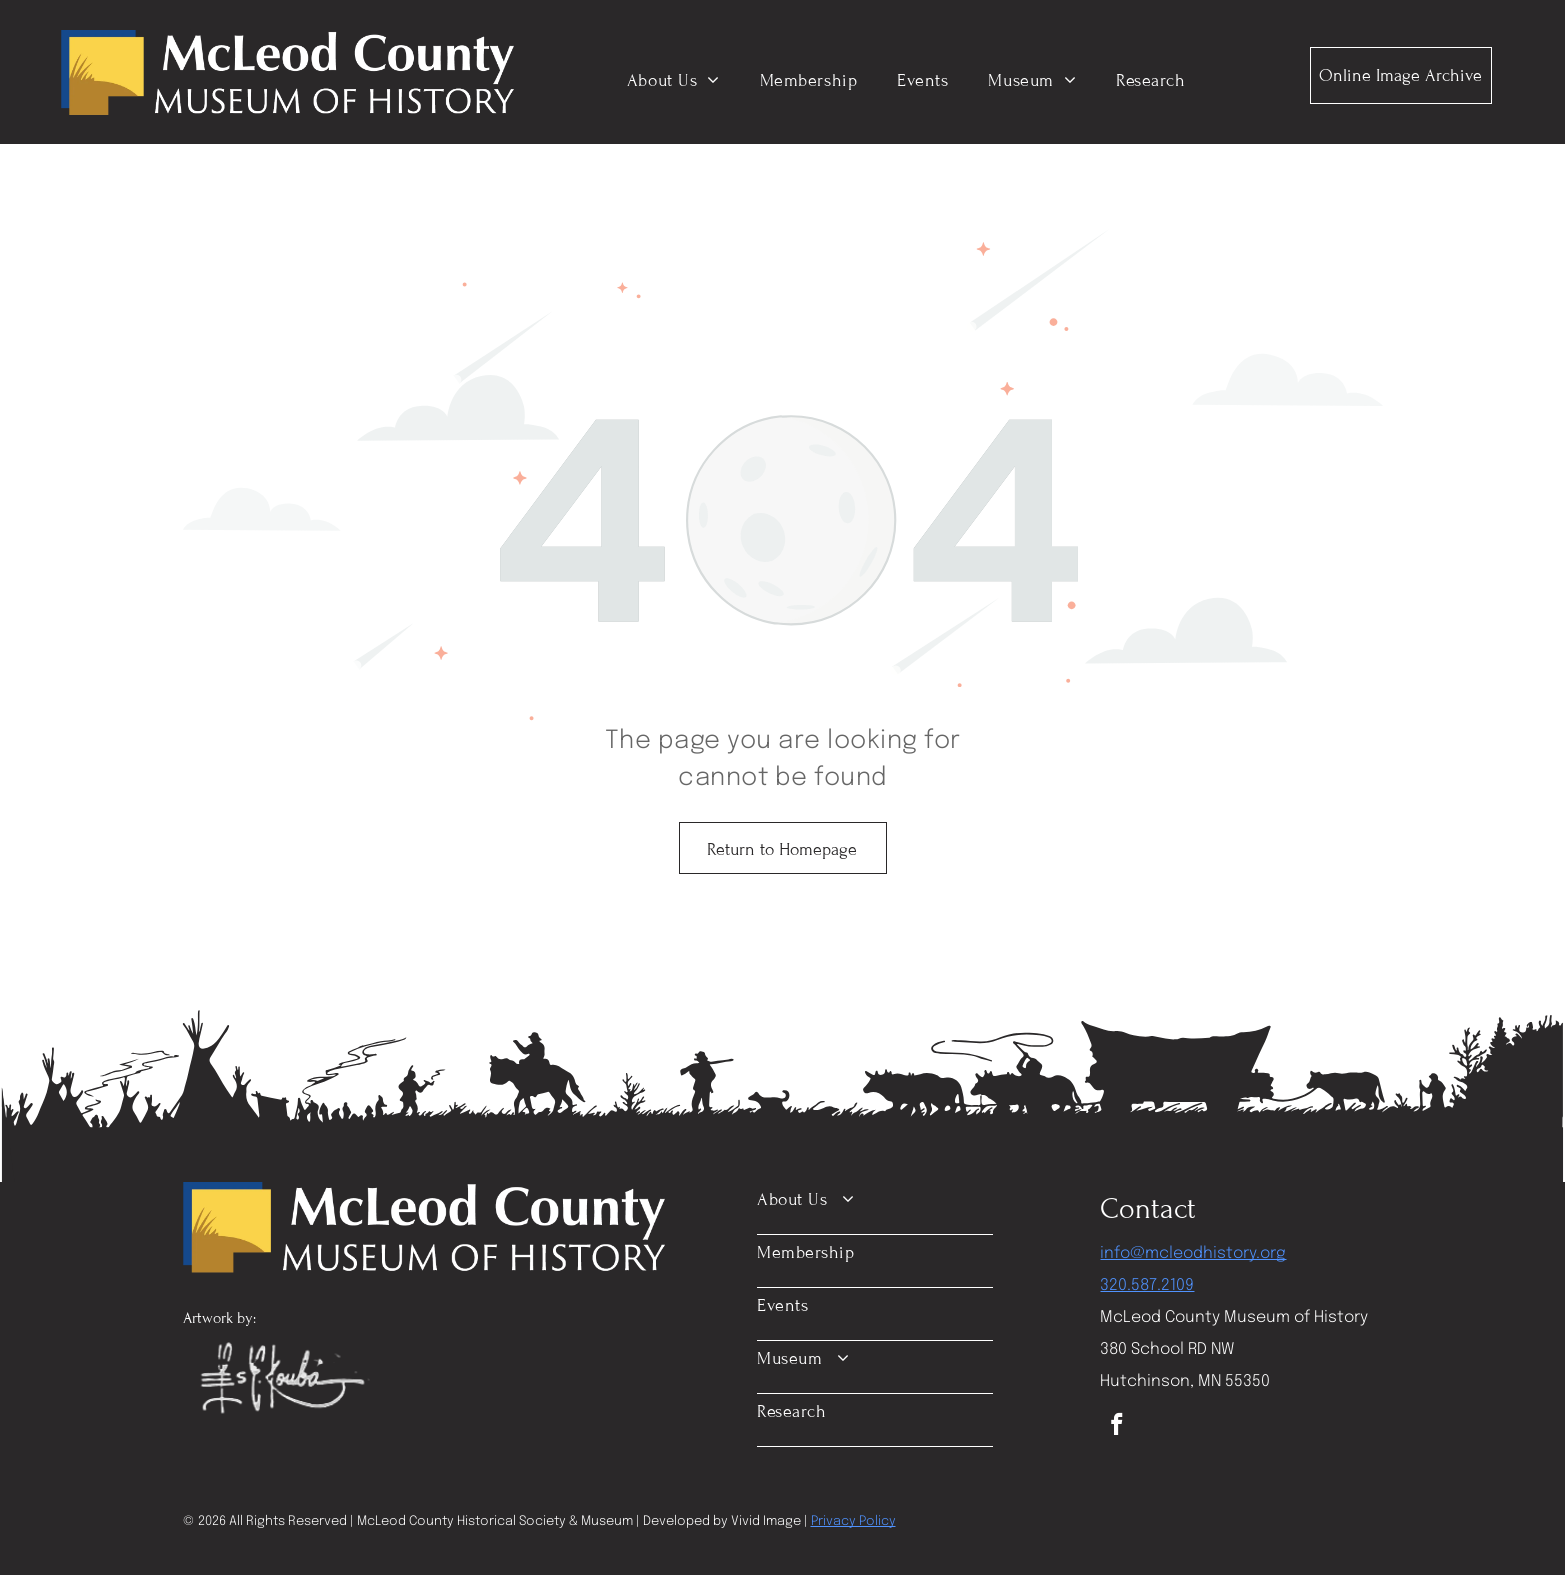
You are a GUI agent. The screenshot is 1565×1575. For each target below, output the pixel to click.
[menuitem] (673, 80)
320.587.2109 (1147, 1285)
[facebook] (1116, 1427)
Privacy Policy (853, 1521)
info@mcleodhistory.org (1193, 1253)
